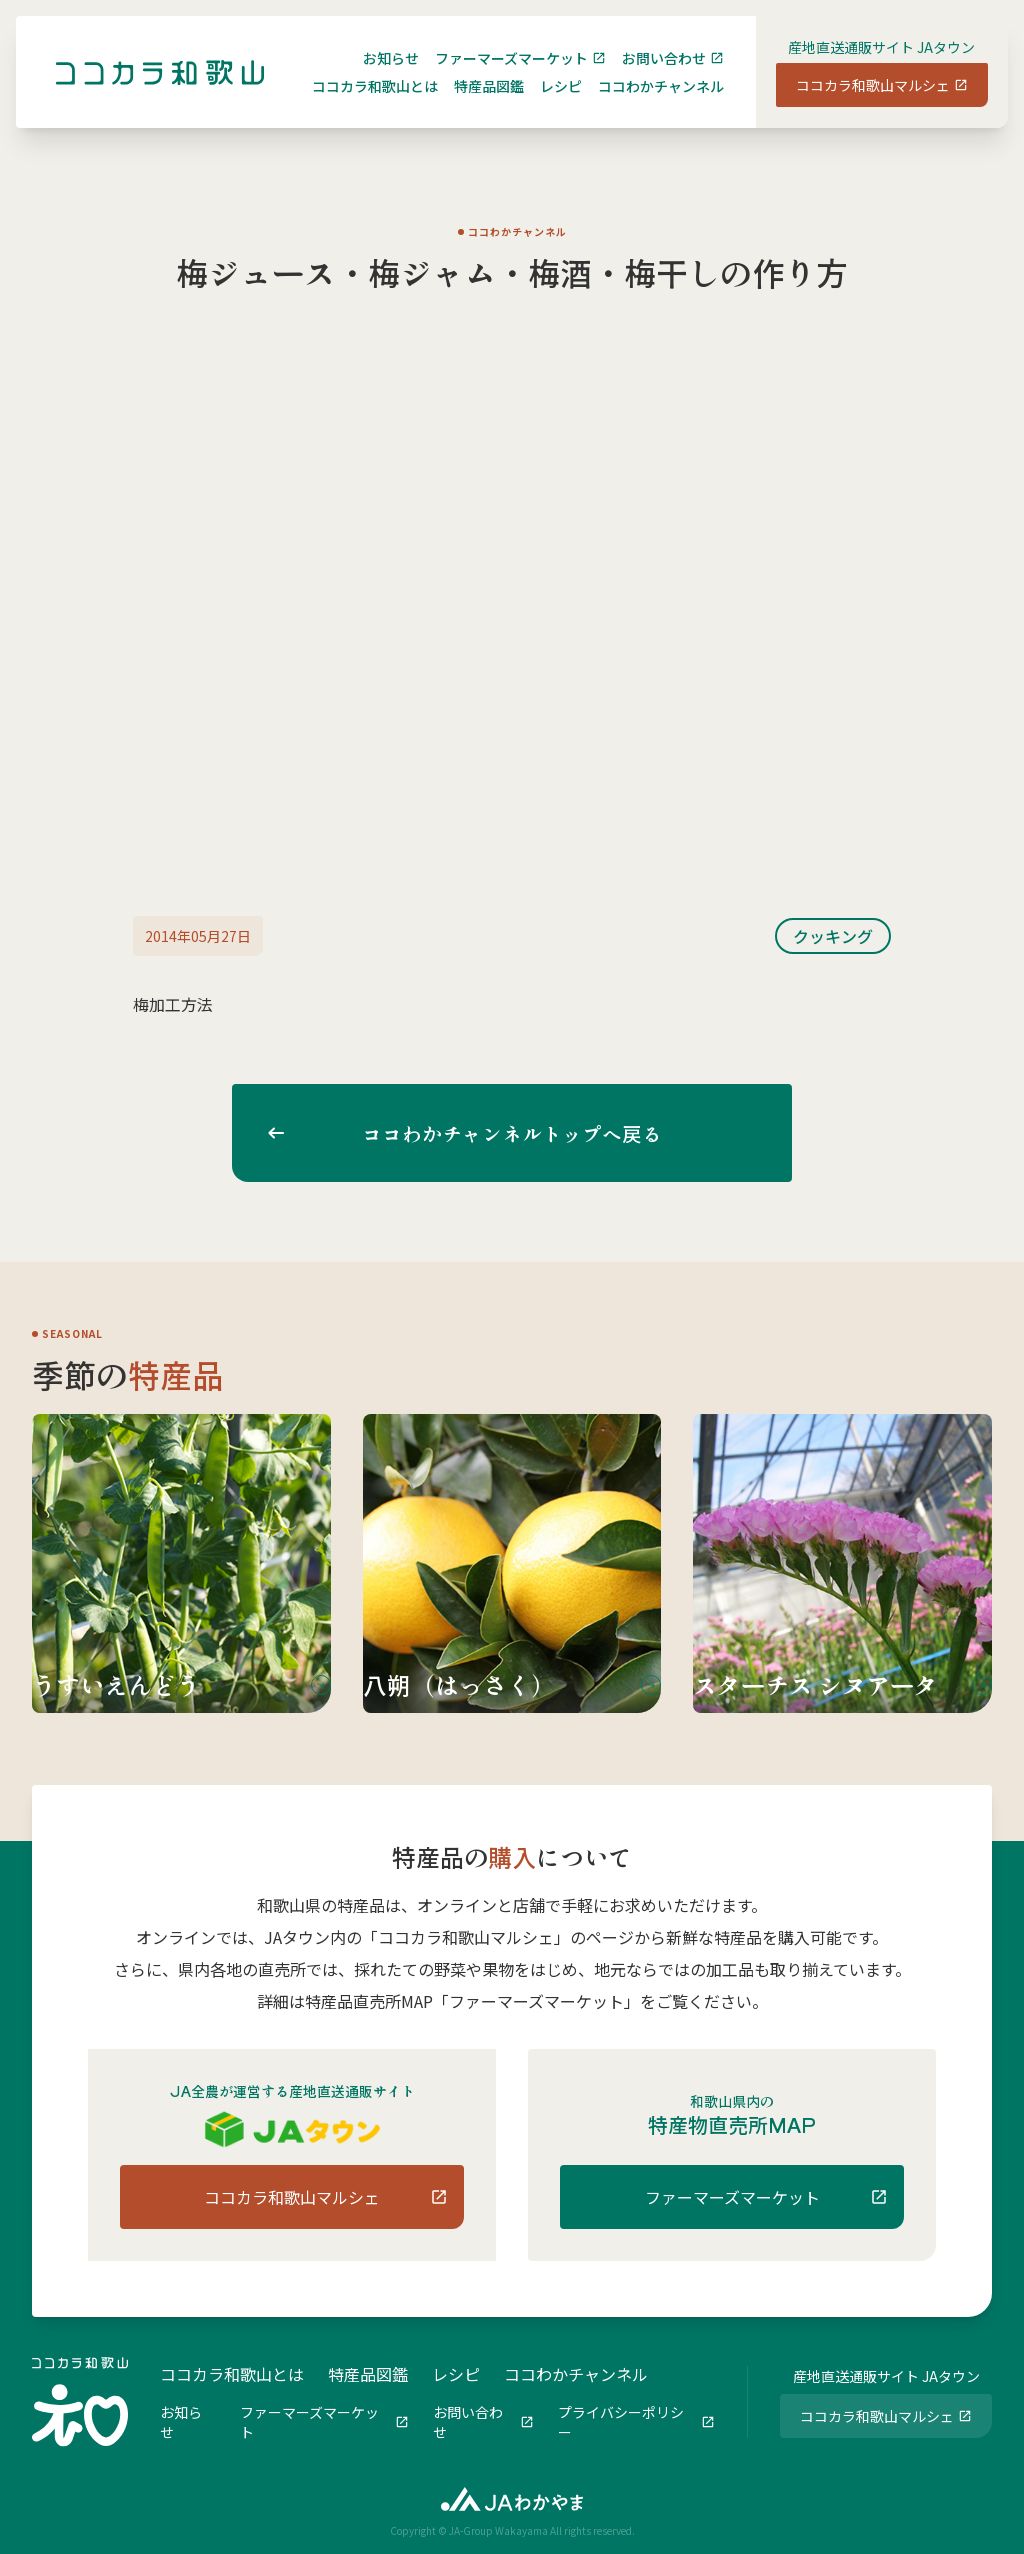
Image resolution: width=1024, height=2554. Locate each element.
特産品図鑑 (473, 102)
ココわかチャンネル (645, 102)
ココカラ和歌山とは (359, 102)
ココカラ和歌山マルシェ (857, 101)
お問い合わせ (648, 74)
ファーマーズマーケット (495, 74)
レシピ (545, 102)
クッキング (833, 936)
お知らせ (375, 74)
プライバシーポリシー (621, 2420)
